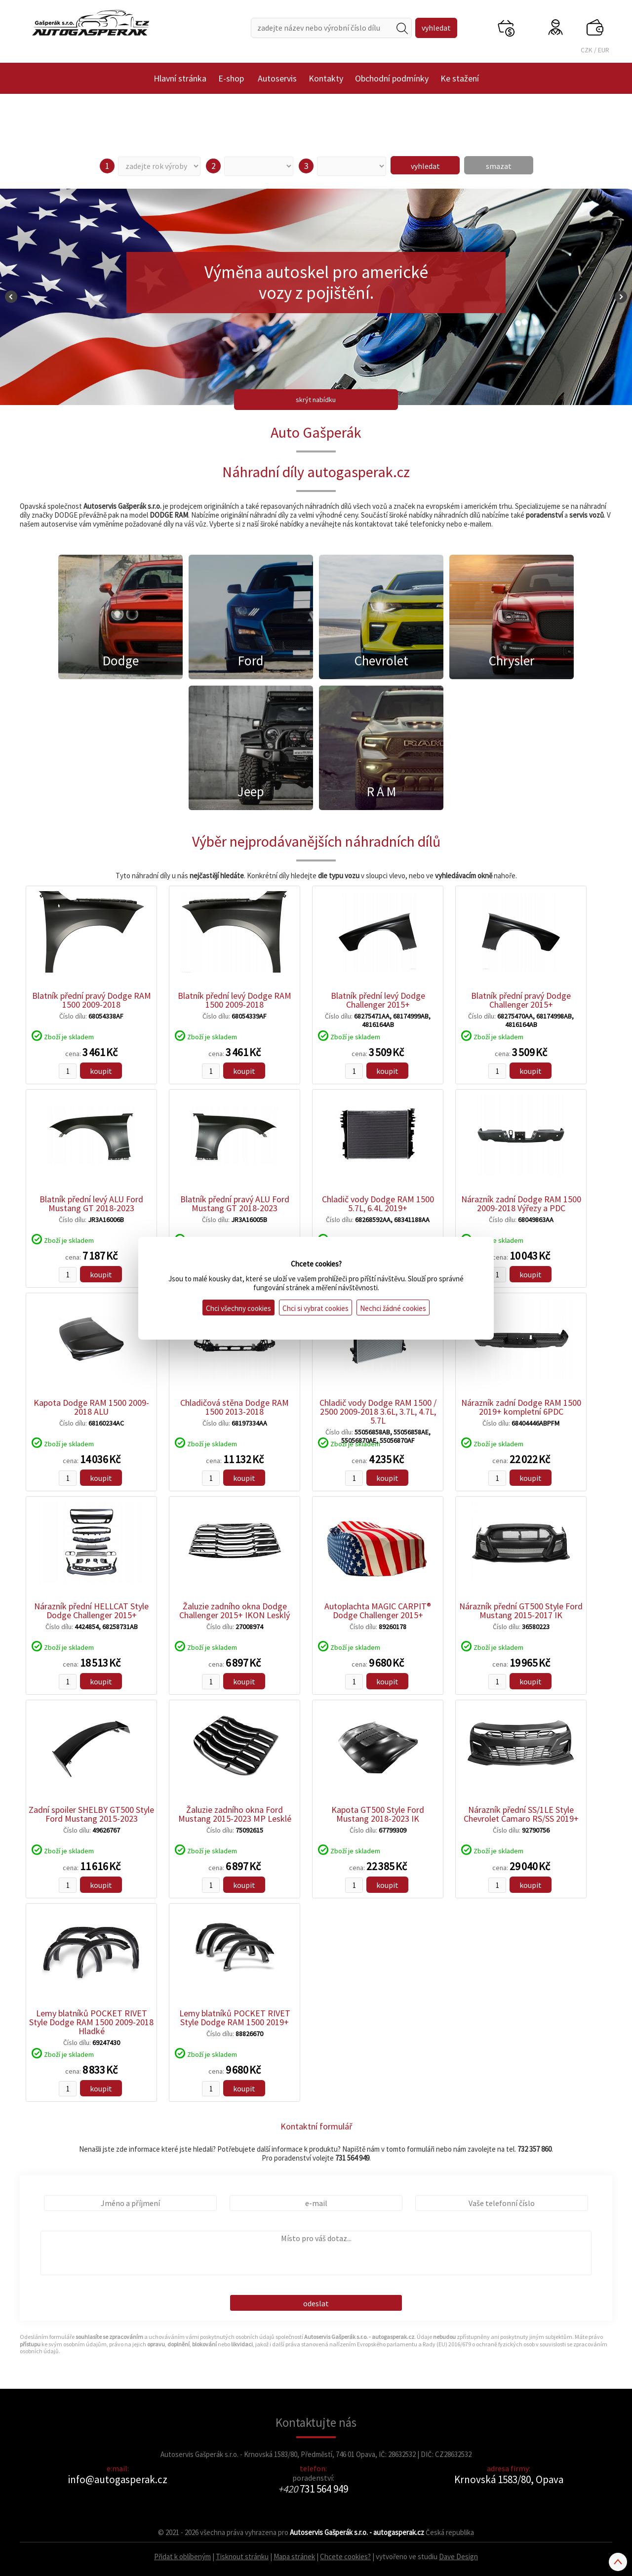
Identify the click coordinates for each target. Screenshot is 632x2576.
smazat (499, 166)
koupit (101, 1071)
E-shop (231, 78)
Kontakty (326, 78)
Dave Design (458, 2556)
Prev (11, 296)
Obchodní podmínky (392, 78)
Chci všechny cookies (238, 1308)
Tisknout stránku (242, 2556)
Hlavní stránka (180, 78)
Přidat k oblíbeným (182, 2556)
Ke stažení (459, 78)
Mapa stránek (294, 2556)
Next (621, 296)
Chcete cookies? (345, 2556)
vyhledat (425, 166)
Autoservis (277, 78)
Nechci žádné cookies (393, 1308)
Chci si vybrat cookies (315, 1308)
